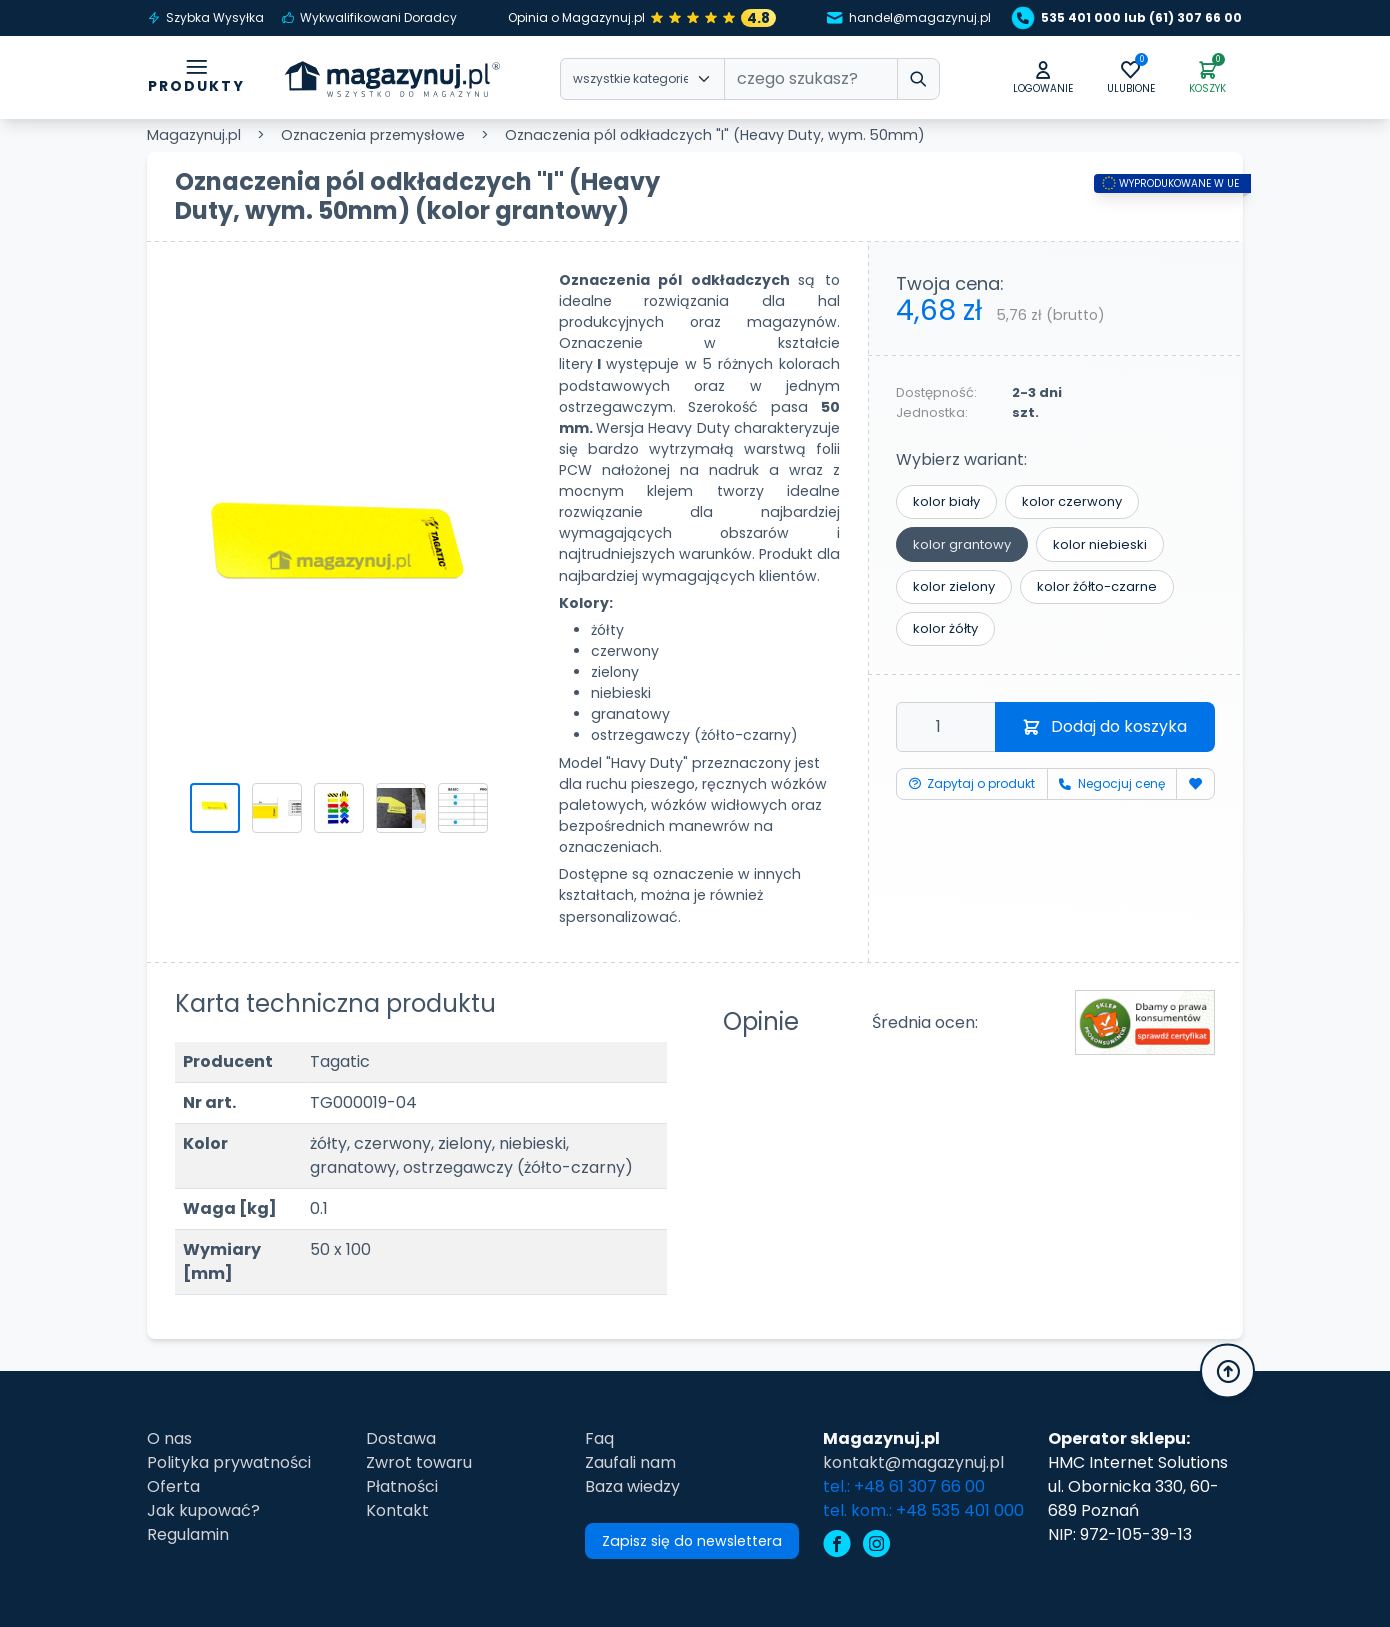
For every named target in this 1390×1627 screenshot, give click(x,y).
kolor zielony (954, 586)
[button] (1043, 78)
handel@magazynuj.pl (909, 17)
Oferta (173, 1486)
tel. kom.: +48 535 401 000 (923, 1510)
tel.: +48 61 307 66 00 (904, 1486)
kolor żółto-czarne (1097, 586)
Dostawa (401, 1438)
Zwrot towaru (419, 1462)
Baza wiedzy (632, 1486)
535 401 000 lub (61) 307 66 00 (1129, 17)
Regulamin (188, 1534)
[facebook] (837, 1546)
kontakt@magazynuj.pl (913, 1462)
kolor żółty (945, 628)
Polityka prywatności (229, 1462)
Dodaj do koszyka (1105, 726)
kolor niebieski (1100, 544)
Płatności (402, 1486)
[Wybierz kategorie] (642, 79)
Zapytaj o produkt (972, 783)
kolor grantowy (962, 544)
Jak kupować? (203, 1510)
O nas (169, 1438)
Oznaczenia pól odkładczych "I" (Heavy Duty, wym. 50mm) (715, 135)
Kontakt (397, 1510)
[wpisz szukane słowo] (918, 79)
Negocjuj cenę (1111, 783)
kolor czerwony (1072, 501)
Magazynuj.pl (194, 135)
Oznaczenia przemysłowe (373, 135)
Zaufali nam (630, 1462)
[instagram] (877, 1546)
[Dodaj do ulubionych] (1195, 784)
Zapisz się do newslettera (692, 1541)
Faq (599, 1438)
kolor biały (946, 501)
